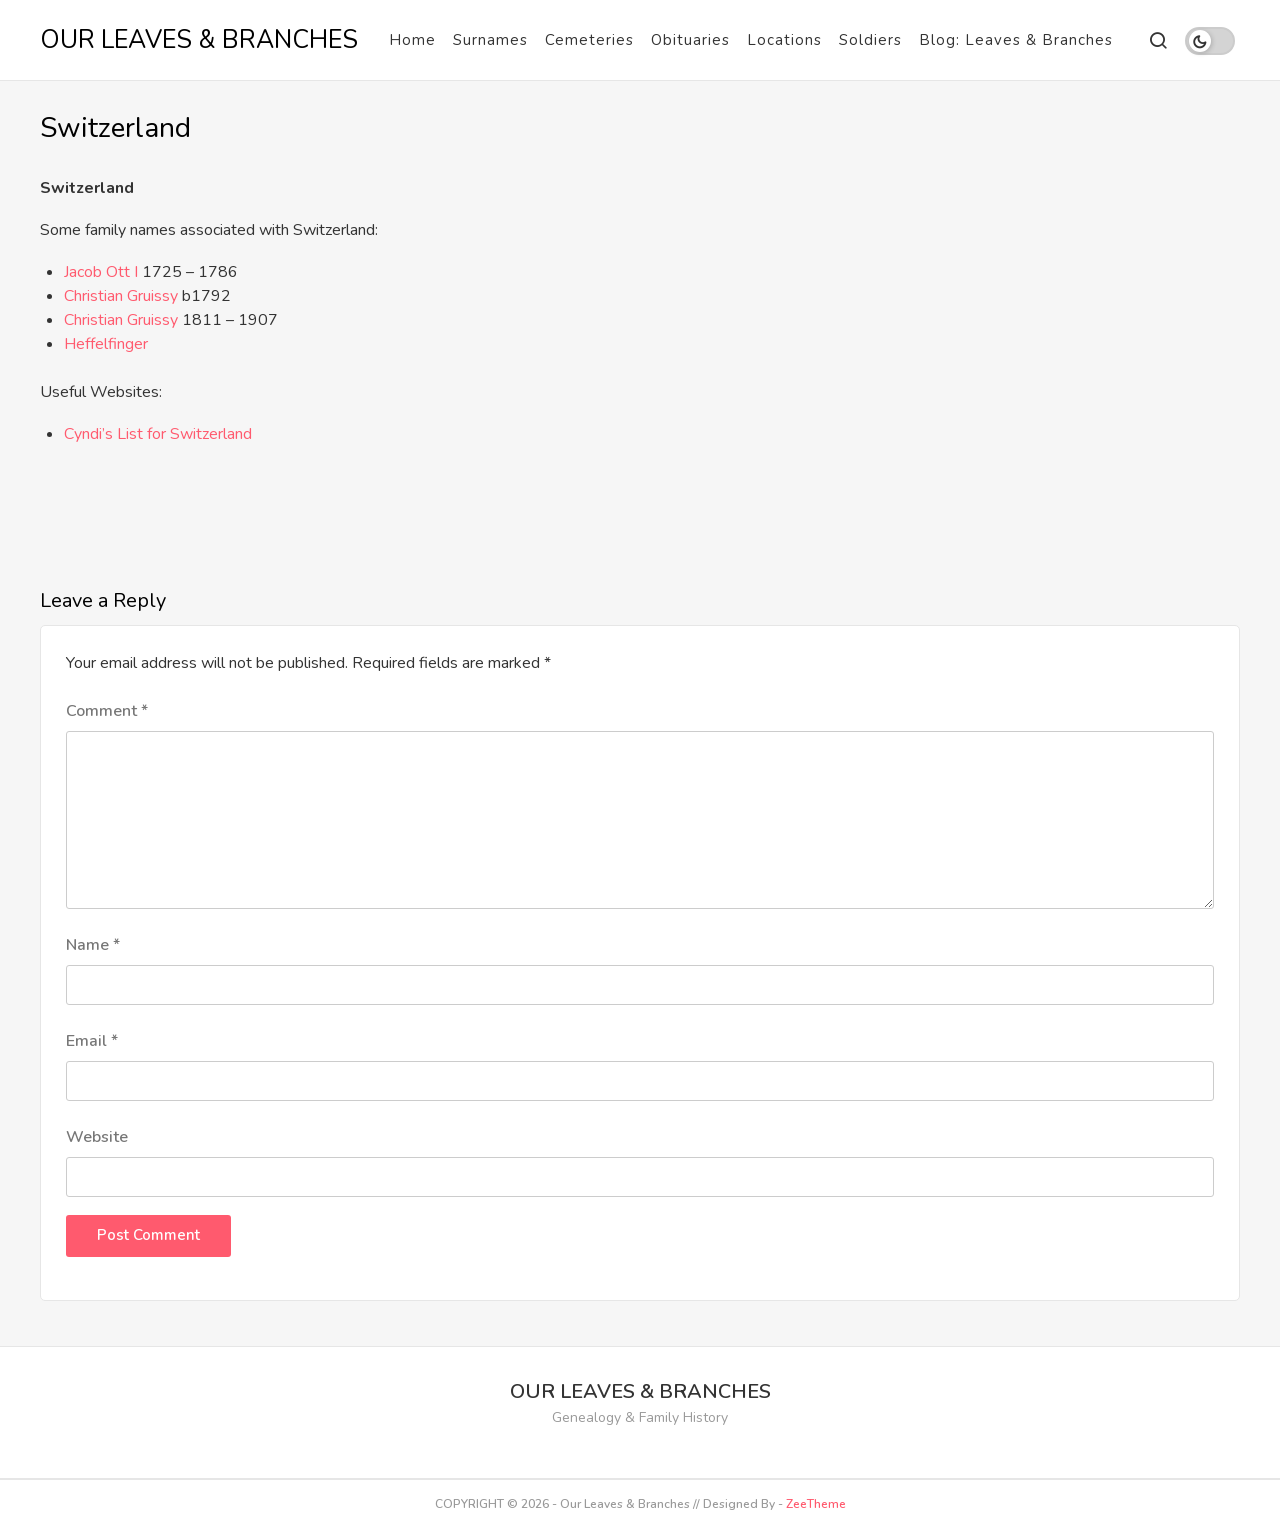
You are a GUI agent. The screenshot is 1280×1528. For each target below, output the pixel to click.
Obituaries (690, 40)
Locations (784, 40)
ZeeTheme (816, 1504)
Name (93, 945)
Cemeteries (589, 40)
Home (412, 40)
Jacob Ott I (103, 272)
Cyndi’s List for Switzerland (158, 434)
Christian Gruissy (121, 296)
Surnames (490, 40)
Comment (107, 711)
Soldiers (870, 40)
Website (97, 1137)
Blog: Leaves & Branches (1016, 40)
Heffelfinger (106, 344)
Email (92, 1041)
